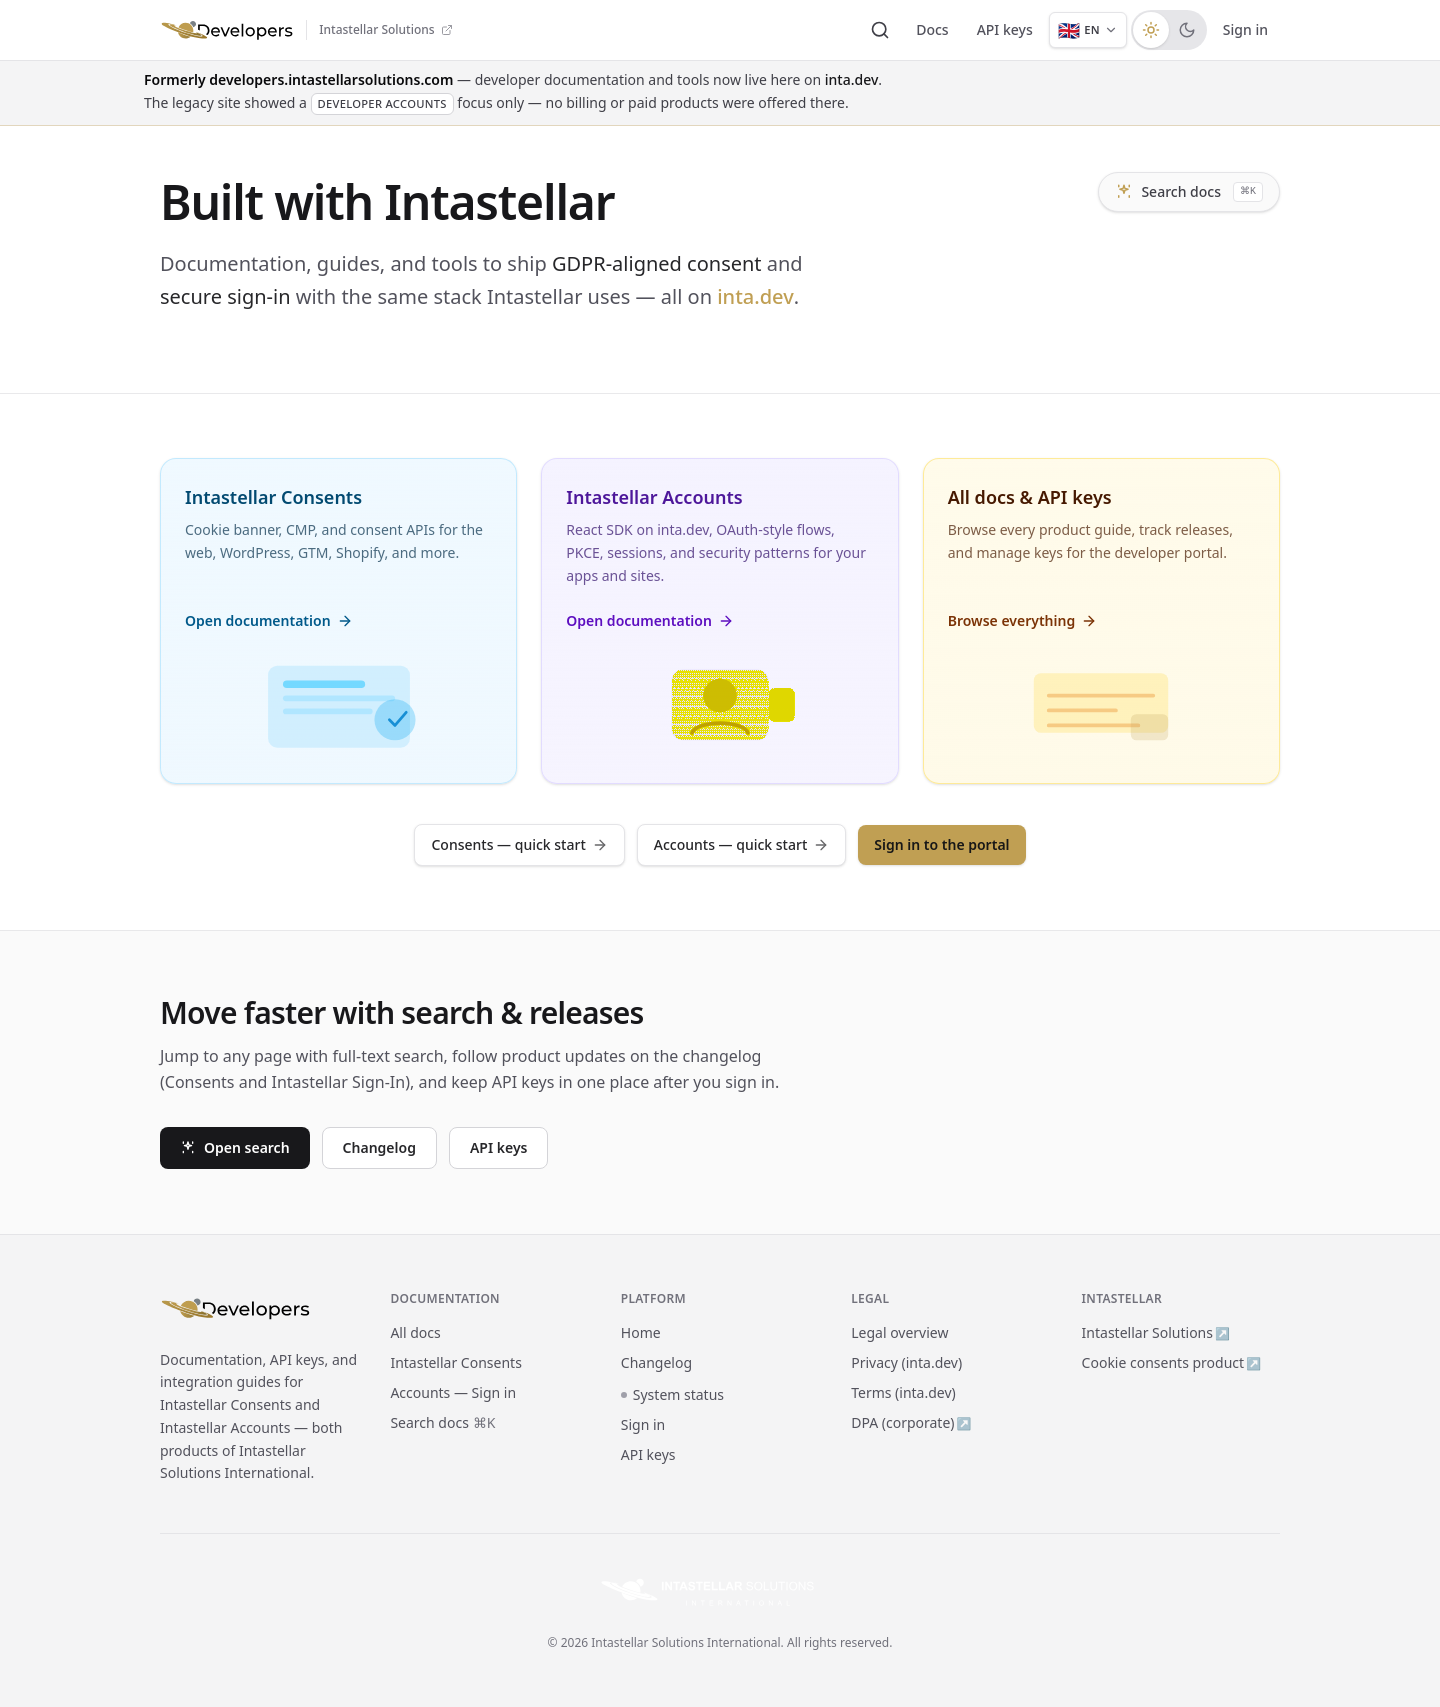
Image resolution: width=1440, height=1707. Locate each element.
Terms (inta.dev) (903, 1392)
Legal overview (899, 1332)
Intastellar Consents (455, 1362)
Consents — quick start (519, 844)
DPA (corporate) (911, 1422)
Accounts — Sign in (453, 1392)
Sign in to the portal (941, 844)
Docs (932, 29)
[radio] (1151, 30)
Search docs (1189, 192)
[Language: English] (1088, 30)
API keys (1005, 29)
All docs (415, 1332)
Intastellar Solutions (1156, 1332)
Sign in (1245, 29)
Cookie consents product (1171, 1362)
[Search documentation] (880, 30)
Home (641, 1332)
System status (672, 1394)
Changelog (379, 1147)
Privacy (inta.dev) (906, 1362)
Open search (235, 1147)
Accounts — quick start (742, 844)
